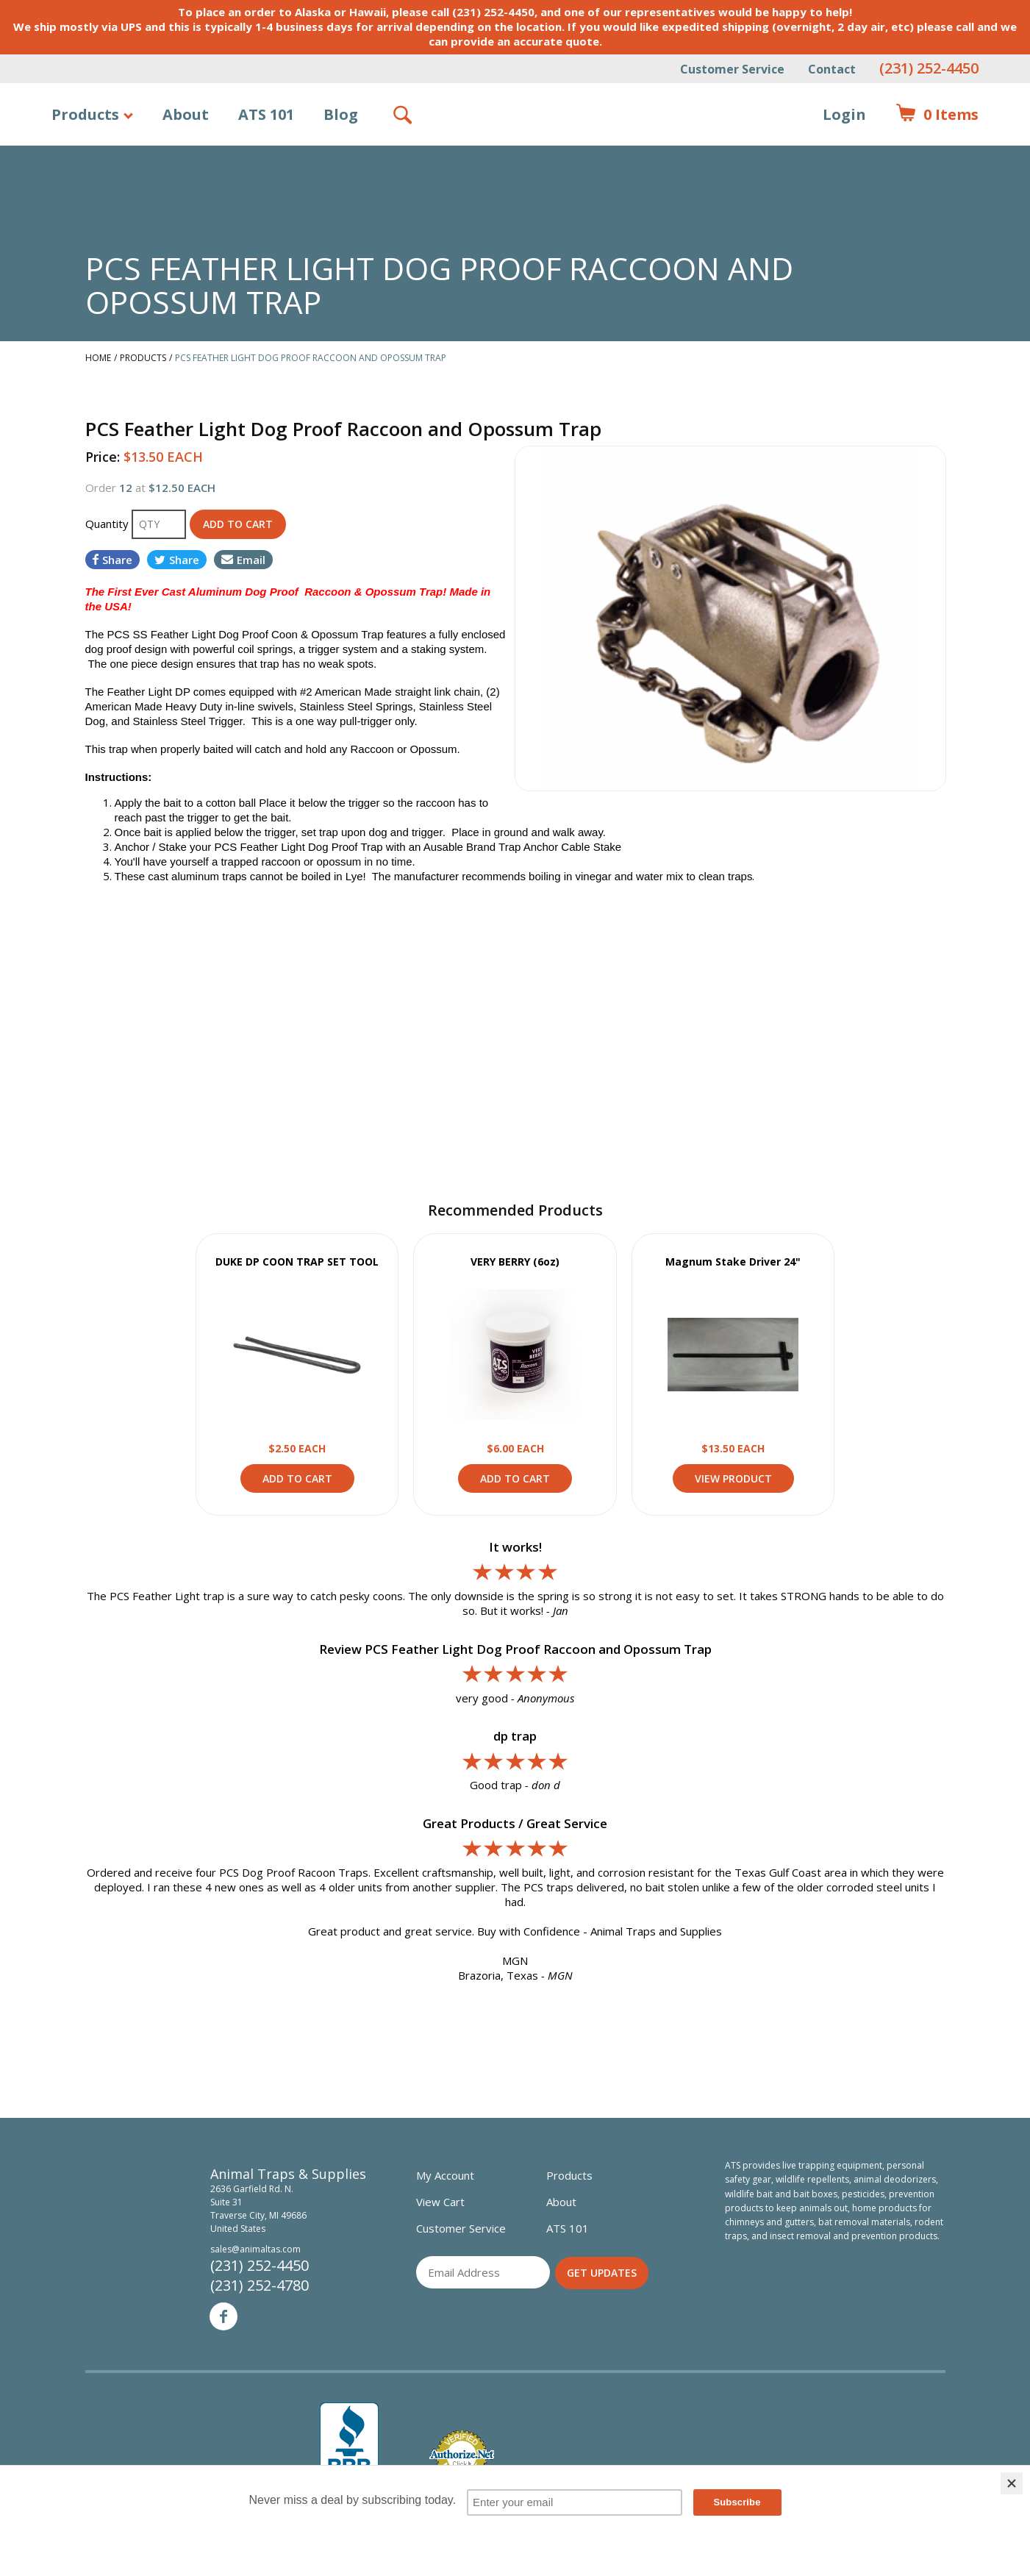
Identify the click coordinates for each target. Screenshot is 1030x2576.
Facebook (223, 2316)
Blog (340, 114)
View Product (297, 1354)
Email (243, 559)
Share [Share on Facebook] (112, 559)
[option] (730, 618)
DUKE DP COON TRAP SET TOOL (297, 1262)
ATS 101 (266, 114)
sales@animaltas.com (255, 2249)
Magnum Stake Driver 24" (733, 1262)
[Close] (1012, 2483)
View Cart (440, 2201)
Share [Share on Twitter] (176, 559)
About (185, 114)
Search (403, 114)
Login (844, 114)
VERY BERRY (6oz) (515, 1262)
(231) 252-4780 (259, 2285)
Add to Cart (297, 1478)
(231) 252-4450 (929, 68)
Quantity (108, 523)
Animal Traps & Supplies (516, 151)
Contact (832, 69)
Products (85, 114)
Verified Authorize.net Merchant (461, 2455)
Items (937, 114)
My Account (445, 2175)
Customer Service (732, 69)
